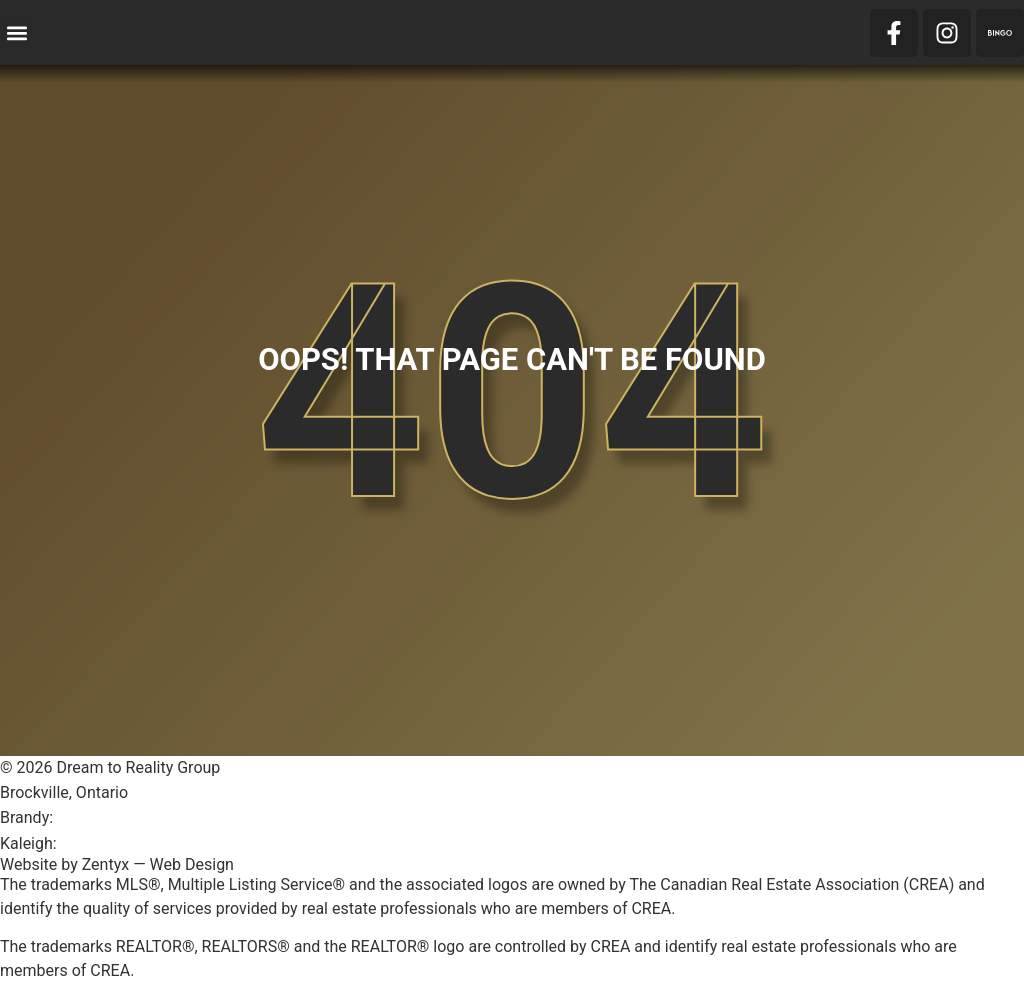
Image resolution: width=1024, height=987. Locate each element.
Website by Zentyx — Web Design (117, 864)
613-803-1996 (110, 843)
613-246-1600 (106, 817)
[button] (16, 32)
